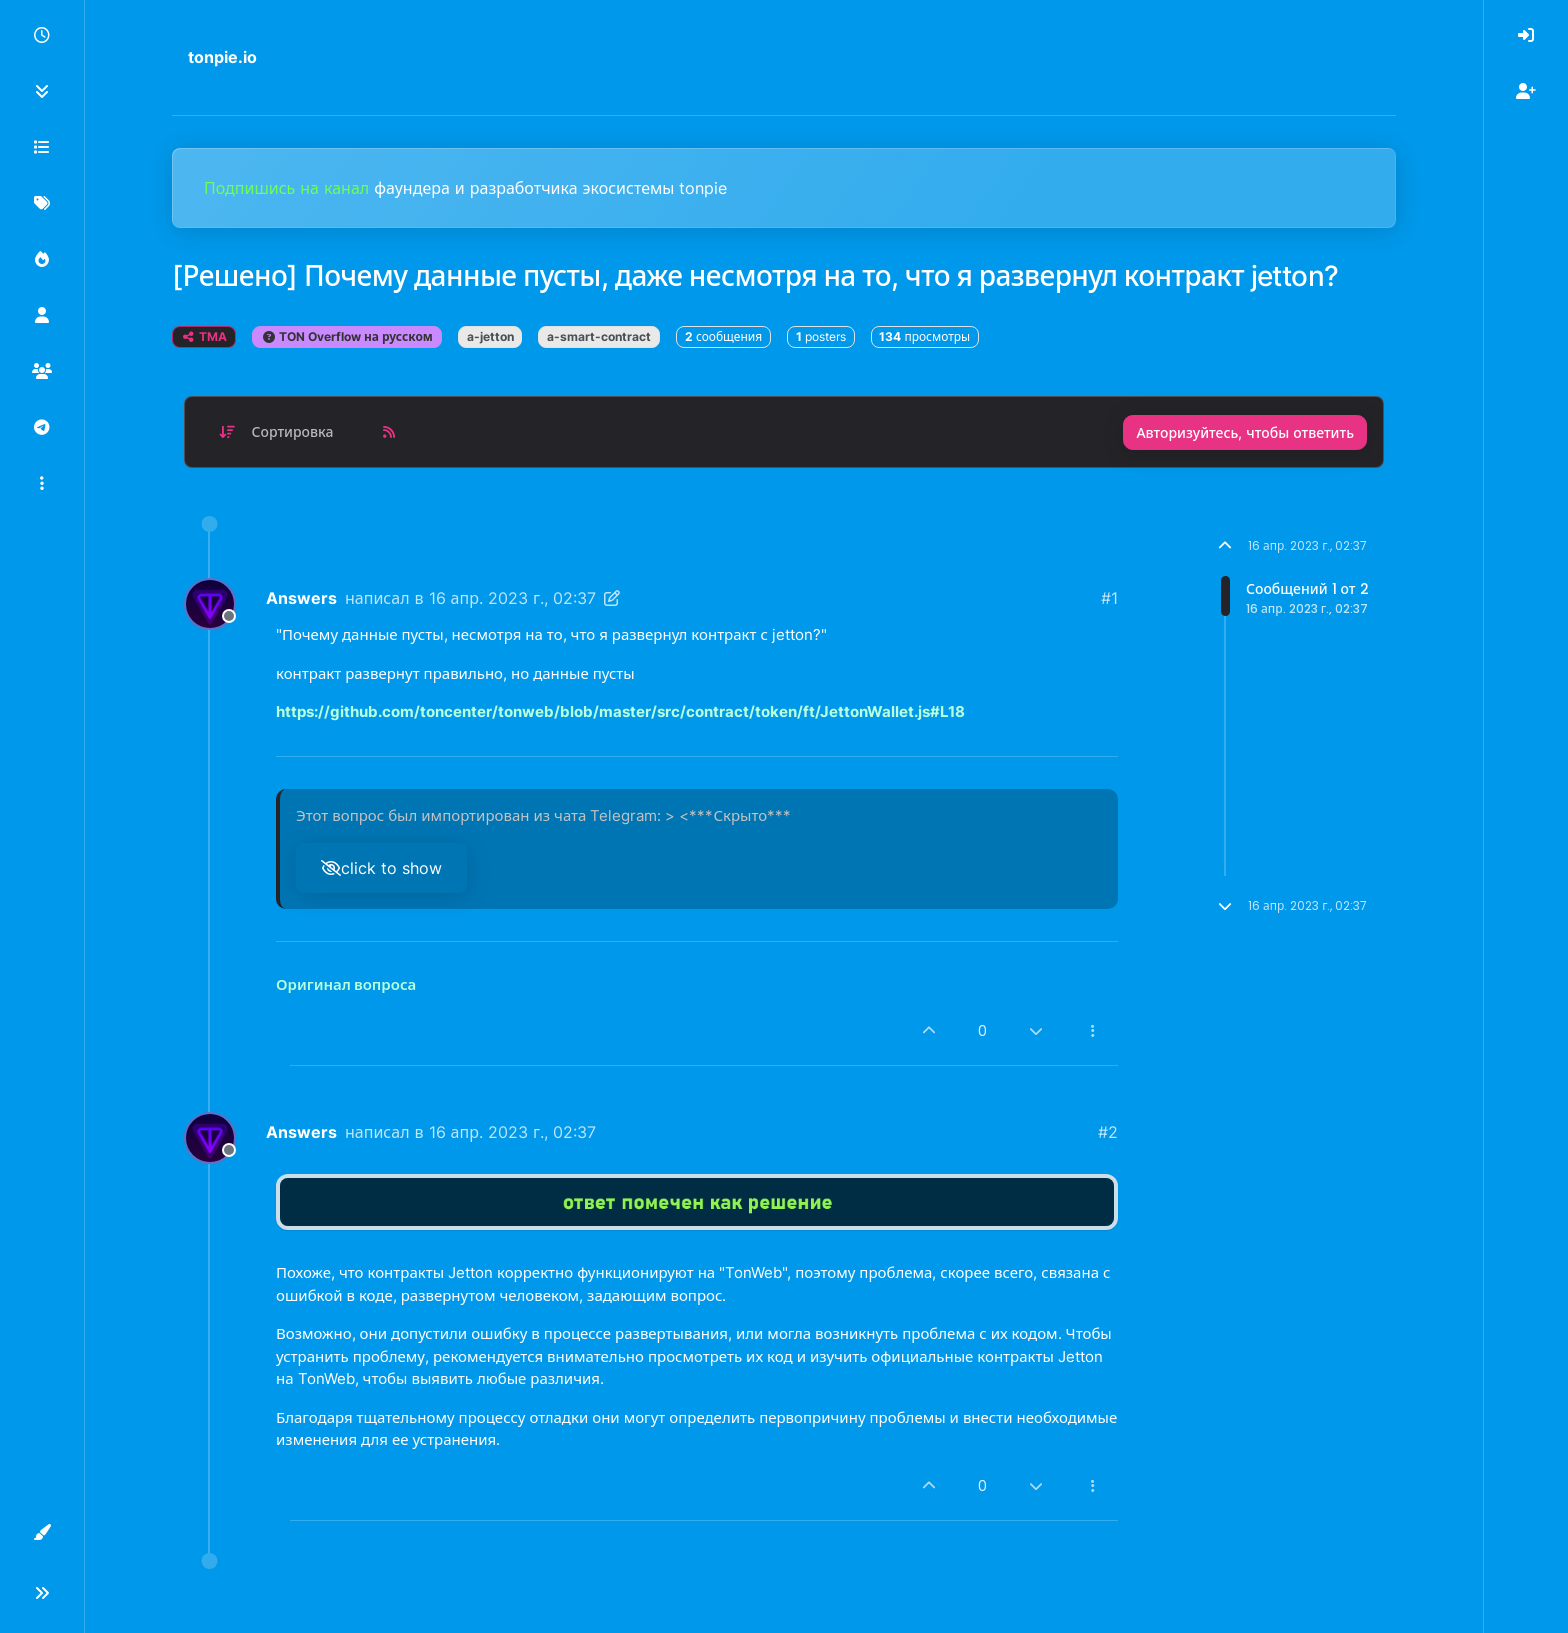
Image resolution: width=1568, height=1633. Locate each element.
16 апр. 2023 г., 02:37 (512, 598)
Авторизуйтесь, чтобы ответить (1245, 432)
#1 (1109, 598)
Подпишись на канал (289, 188)
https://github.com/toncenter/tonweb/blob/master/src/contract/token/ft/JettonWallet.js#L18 (620, 711)
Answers (301, 598)
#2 (1108, 1132)
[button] (42, 484)
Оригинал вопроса (346, 984)
